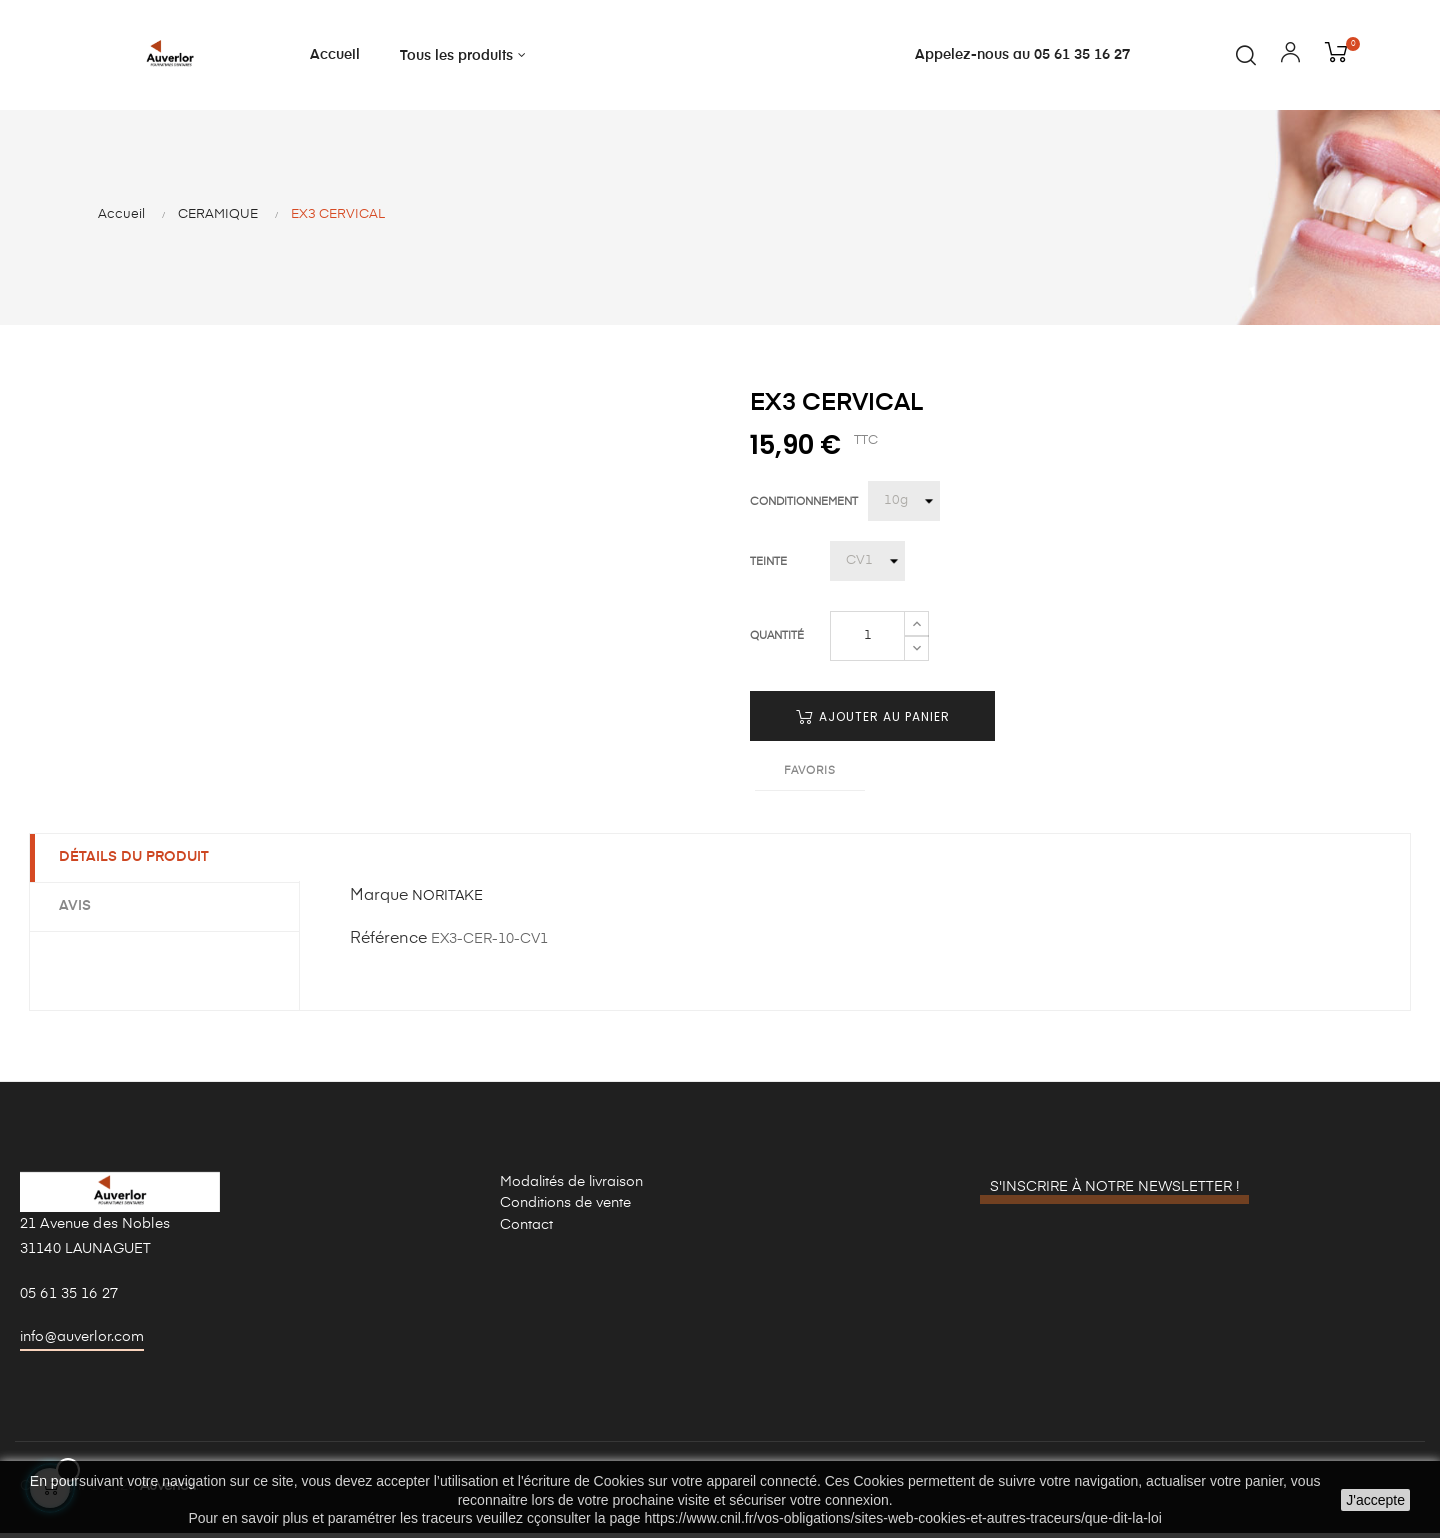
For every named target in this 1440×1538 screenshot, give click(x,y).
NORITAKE (447, 899)
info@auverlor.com (82, 1340)
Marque (379, 899)
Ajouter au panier (873, 719)
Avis (76, 909)
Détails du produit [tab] (135, 860)
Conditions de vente (565, 1206)
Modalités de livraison (571, 1185)
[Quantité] (867, 639)
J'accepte (1375, 1500)
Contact (526, 1228)
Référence (388, 942)
